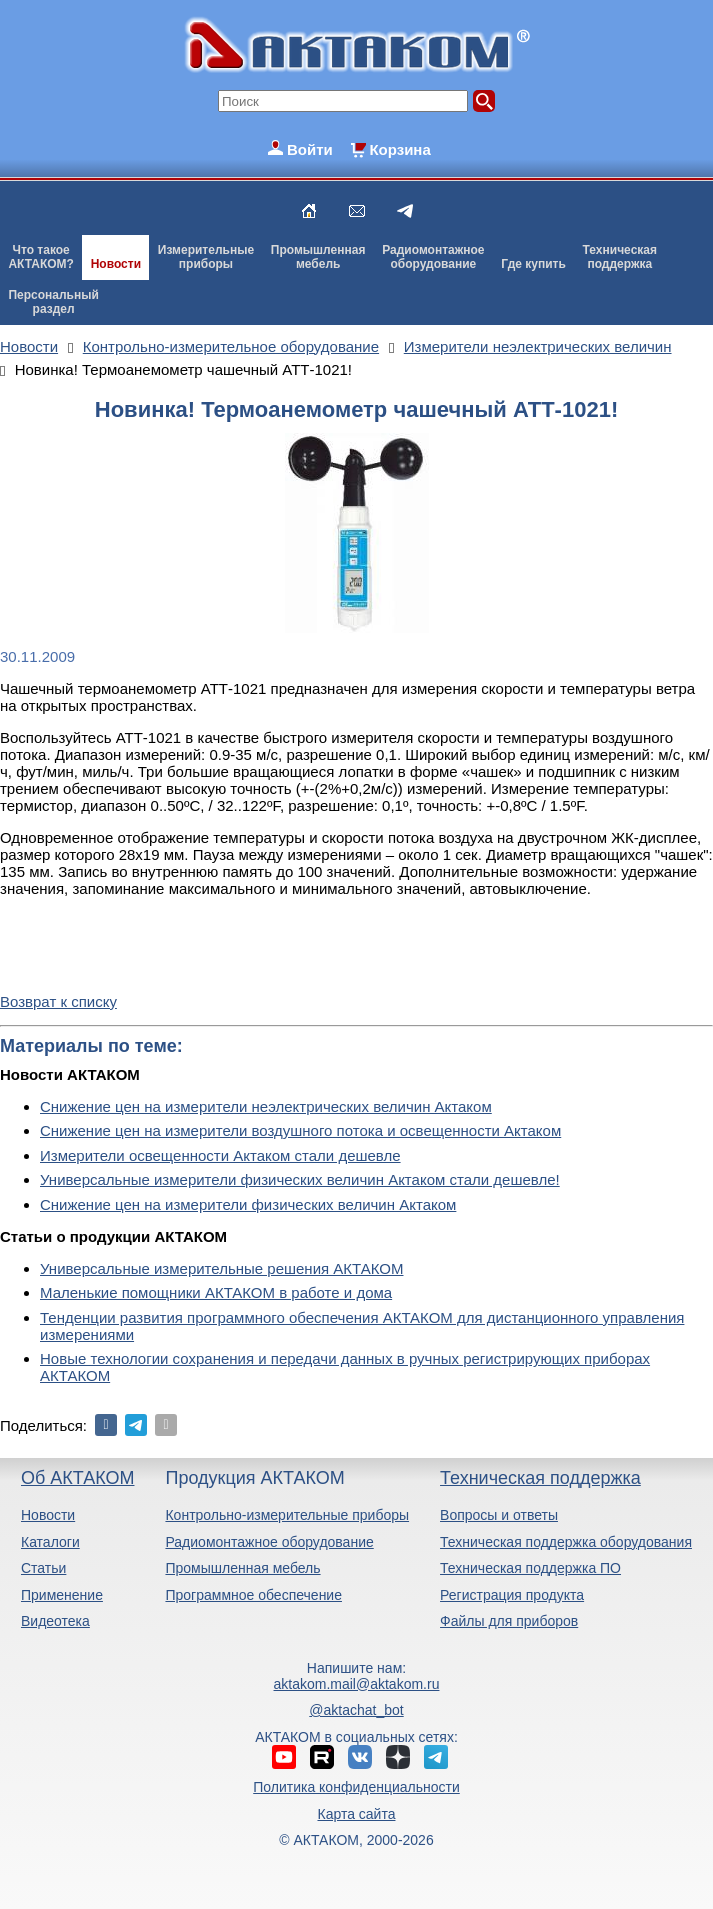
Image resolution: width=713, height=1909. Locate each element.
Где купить (533, 264)
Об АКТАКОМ (77, 1478)
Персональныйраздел (53, 302)
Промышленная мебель (242, 1568)
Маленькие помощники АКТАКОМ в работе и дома (216, 1292)
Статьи (43, 1568)
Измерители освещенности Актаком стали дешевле (220, 1155)
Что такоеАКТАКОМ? (41, 257)
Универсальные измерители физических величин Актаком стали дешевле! (300, 1179)
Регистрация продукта (512, 1595)
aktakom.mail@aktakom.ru (357, 1684)
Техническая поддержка (540, 1478)
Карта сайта (356, 1814)
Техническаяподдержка (620, 257)
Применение (62, 1595)
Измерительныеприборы (206, 257)
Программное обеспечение (253, 1595)
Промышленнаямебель (318, 257)
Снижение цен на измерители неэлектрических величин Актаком (266, 1106)
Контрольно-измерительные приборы (287, 1515)
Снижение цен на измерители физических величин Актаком (248, 1204)
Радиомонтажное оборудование (269, 1542)
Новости (116, 264)
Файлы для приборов (509, 1621)
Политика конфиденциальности (356, 1787)
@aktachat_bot (356, 1710)
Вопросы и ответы (499, 1515)
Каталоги (50, 1542)
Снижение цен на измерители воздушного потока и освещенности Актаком (300, 1130)
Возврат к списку (58, 1001)
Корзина (399, 149)
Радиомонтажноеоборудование (433, 257)
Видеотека (55, 1621)
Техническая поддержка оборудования (566, 1542)
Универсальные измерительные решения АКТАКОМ (221, 1268)
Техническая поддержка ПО (530, 1568)
